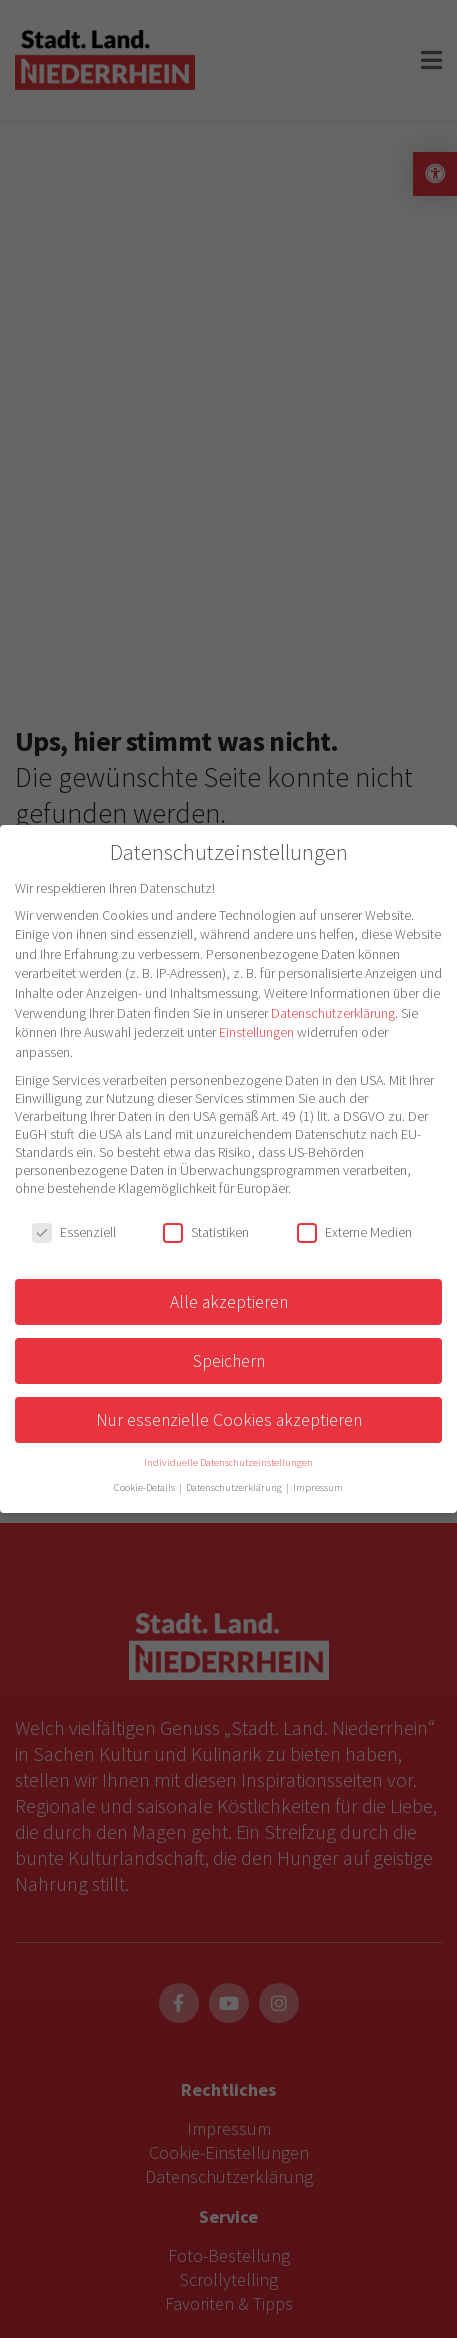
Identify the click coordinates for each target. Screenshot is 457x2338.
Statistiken (206, 1232)
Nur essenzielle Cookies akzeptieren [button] (229, 1420)
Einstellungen (256, 1032)
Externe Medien (354, 1232)
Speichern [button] (229, 1361)
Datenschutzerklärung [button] (235, 1487)
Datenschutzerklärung (333, 1013)
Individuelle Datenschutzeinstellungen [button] (228, 1462)
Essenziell (74, 1232)
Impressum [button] (318, 1487)
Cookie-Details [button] (145, 1487)
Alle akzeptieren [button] (229, 1302)
